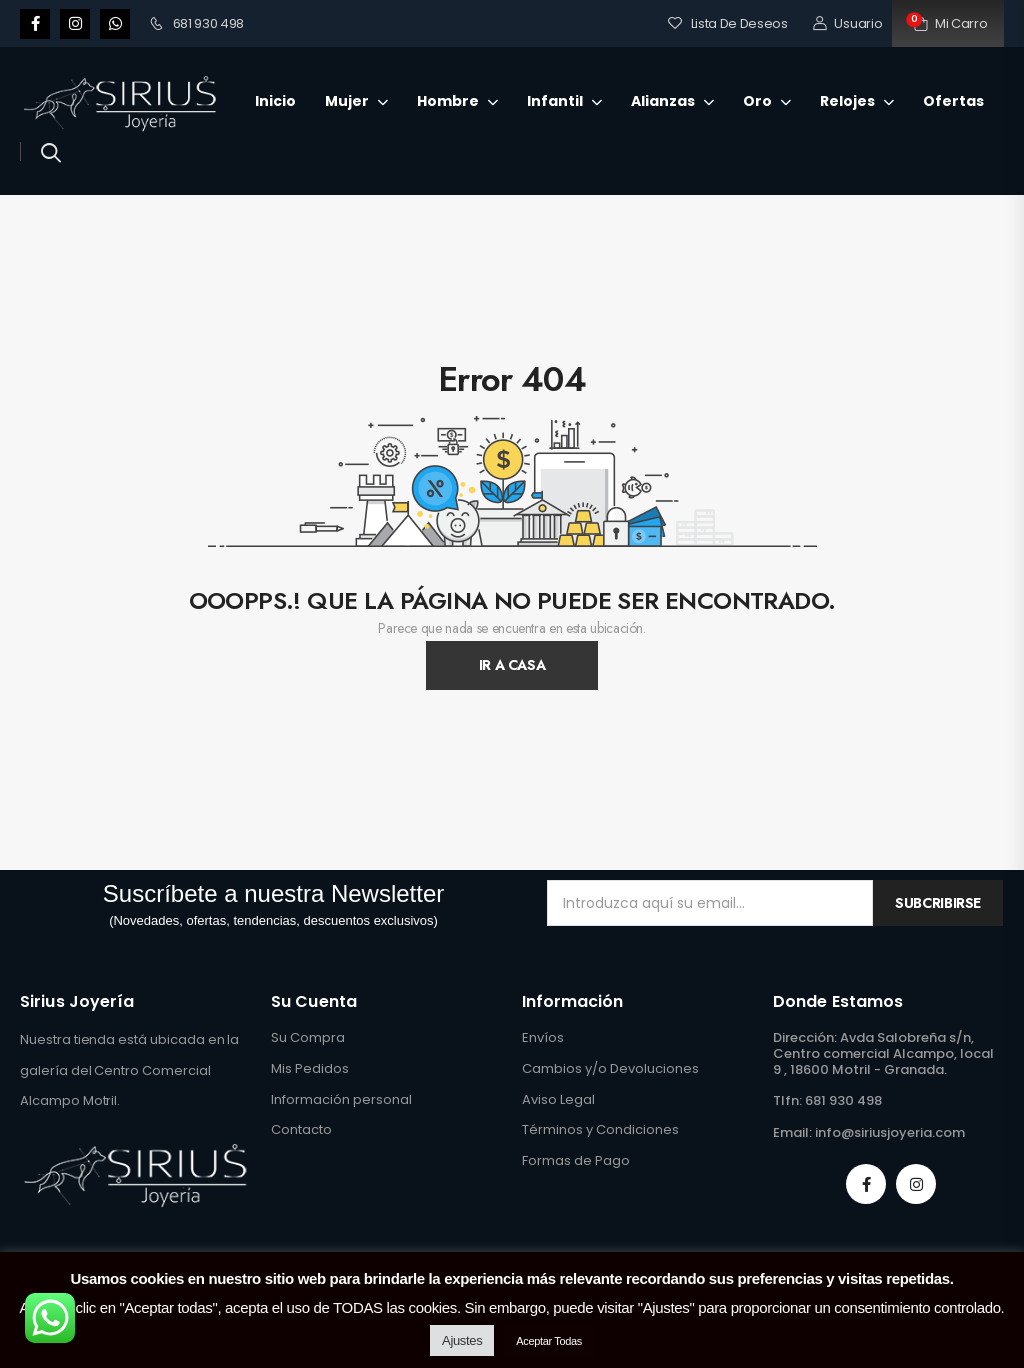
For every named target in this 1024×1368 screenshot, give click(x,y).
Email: (792, 1132)
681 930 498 (197, 23)
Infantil (555, 101)
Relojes (847, 101)
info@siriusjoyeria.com (890, 1132)
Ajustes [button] (462, 1340)
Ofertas (953, 101)
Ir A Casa (512, 665)
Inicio (275, 101)
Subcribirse (938, 903)
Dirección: (805, 1037)
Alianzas (663, 101)
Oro (757, 101)
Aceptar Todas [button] (549, 1341)
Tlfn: (787, 1100)
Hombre (448, 101)
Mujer (347, 101)
